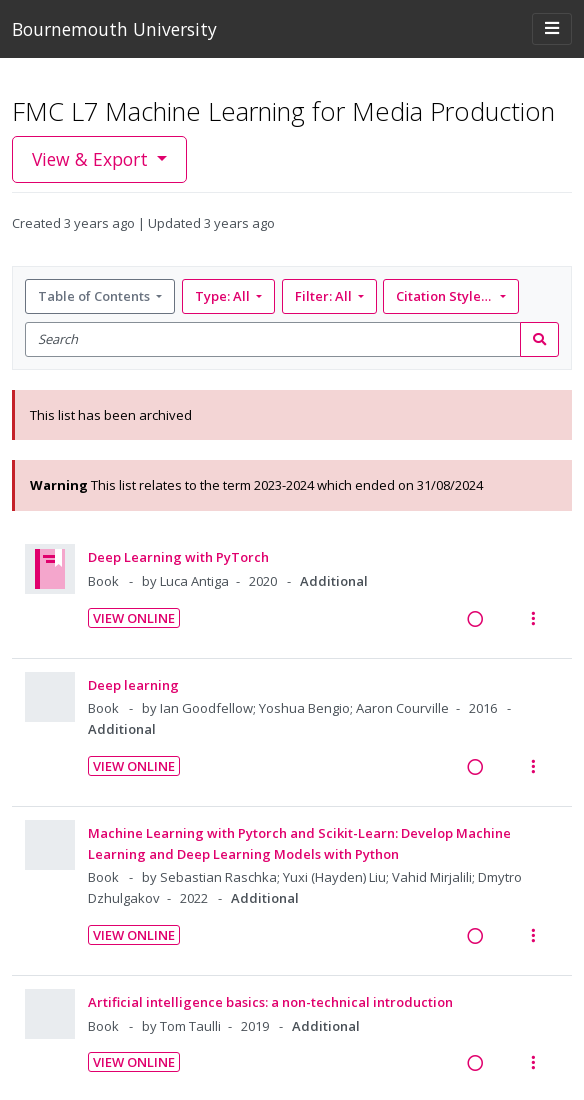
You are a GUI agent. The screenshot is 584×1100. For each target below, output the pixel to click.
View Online (134, 618)
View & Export (92, 159)
